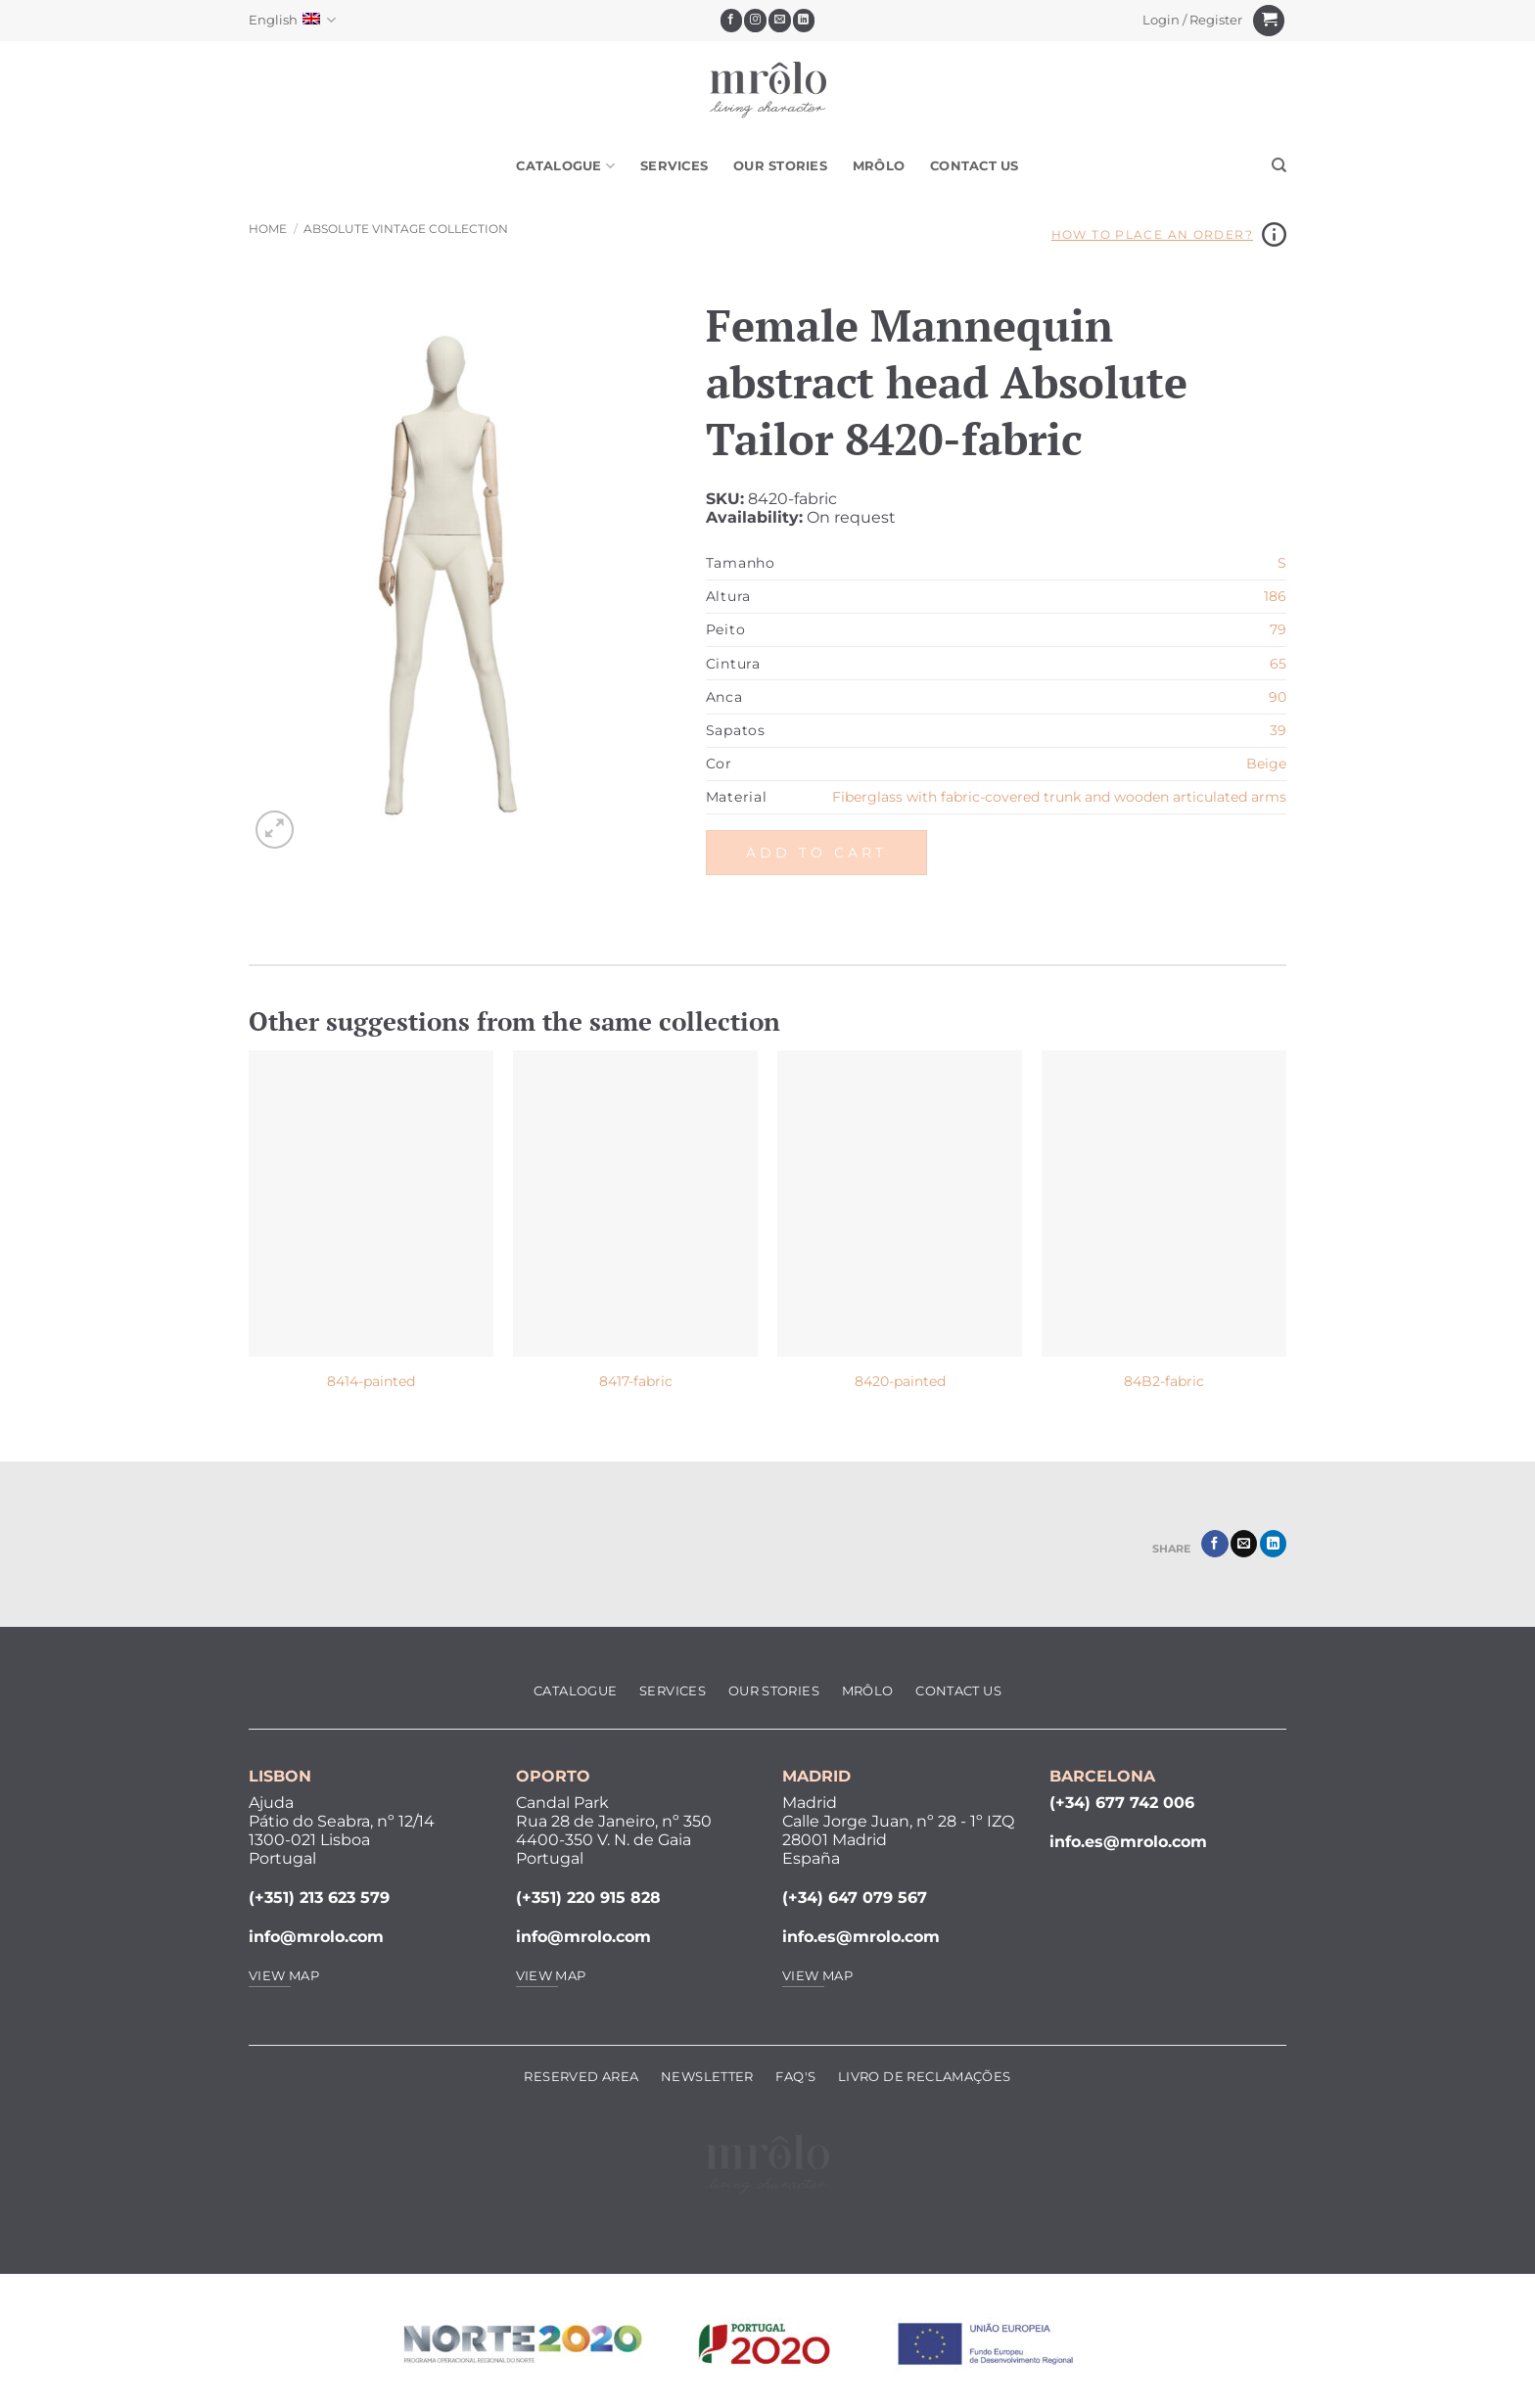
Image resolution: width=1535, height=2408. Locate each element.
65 (1278, 663)
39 (1278, 730)
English (292, 20)
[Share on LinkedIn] (1273, 1543)
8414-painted (371, 1381)
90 (1277, 697)
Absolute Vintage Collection (405, 228)
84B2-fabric (1164, 1381)
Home (268, 228)
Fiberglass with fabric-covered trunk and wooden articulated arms (1059, 797)
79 (1278, 629)
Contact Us (974, 166)
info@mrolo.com (316, 1936)
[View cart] (1268, 21)
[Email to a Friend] (1244, 1543)
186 (1275, 596)
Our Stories (780, 166)
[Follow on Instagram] (755, 20)
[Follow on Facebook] (732, 20)
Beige (1266, 763)
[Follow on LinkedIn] (804, 20)
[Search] (1279, 165)
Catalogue (565, 166)
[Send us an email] (779, 20)
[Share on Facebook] (1214, 1543)
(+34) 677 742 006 (1121, 1802)
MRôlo (879, 166)
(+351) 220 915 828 (588, 1897)
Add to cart (816, 852)
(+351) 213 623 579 (319, 1897)
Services (674, 166)
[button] (1193, 20)
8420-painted (900, 1381)
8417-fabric (636, 1381)
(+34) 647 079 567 (854, 1897)
